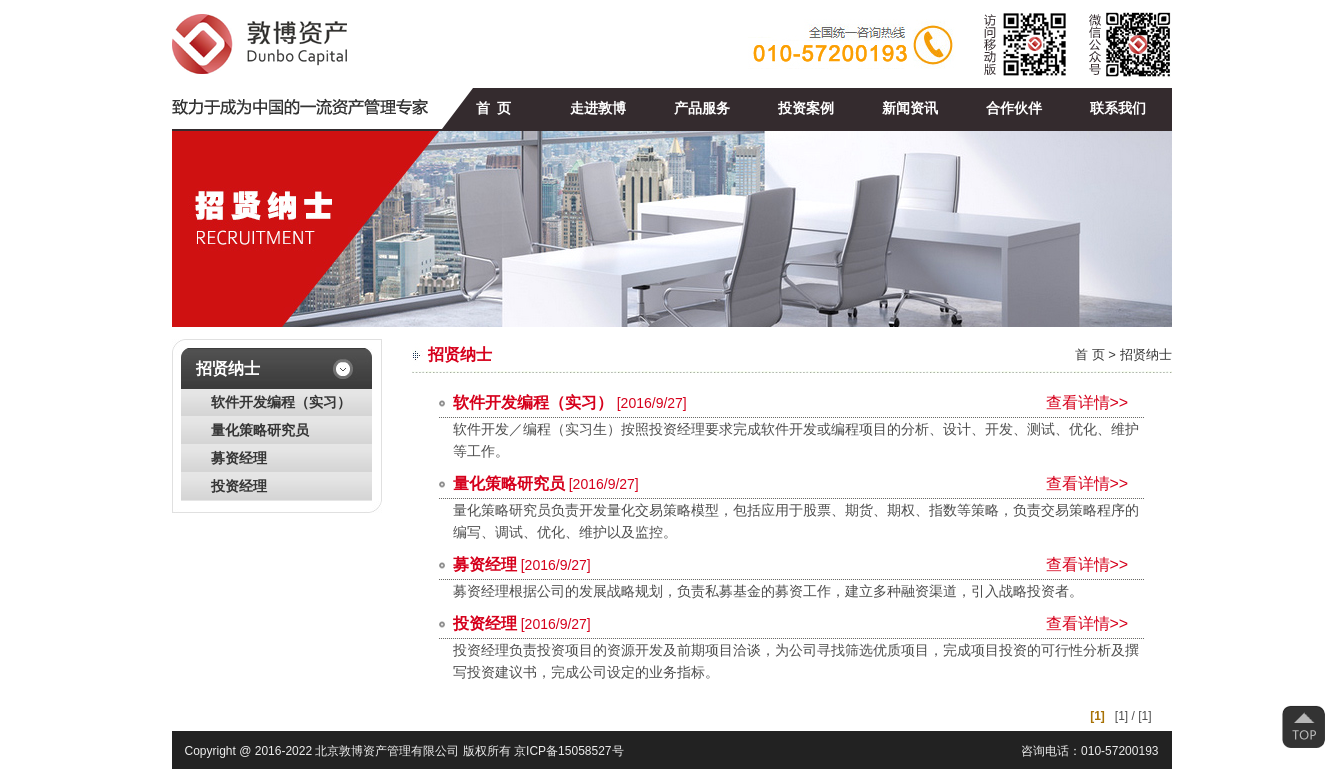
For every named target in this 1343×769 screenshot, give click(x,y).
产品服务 (702, 108)
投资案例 (806, 108)
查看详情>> (1087, 402)
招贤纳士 (1146, 354)
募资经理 (239, 458)
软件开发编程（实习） (281, 402)
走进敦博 (598, 108)
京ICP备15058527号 (568, 751)
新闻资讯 (910, 108)
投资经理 (239, 486)
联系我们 (1118, 108)
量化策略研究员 (260, 430)
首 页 (493, 108)
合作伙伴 (1014, 108)
